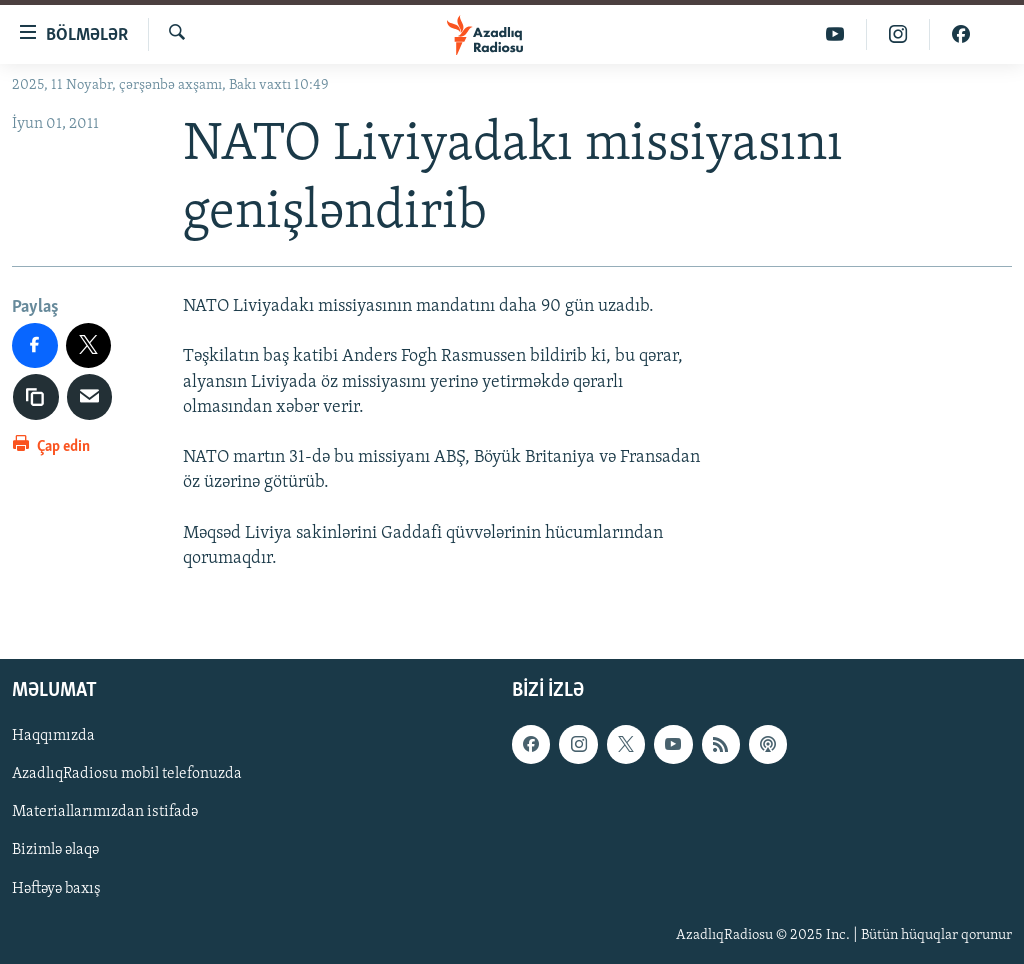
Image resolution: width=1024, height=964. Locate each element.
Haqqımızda (53, 736)
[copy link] (36, 397)
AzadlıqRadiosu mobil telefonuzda (127, 775)
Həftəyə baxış (56, 889)
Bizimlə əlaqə (55, 851)
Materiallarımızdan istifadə (105, 813)
